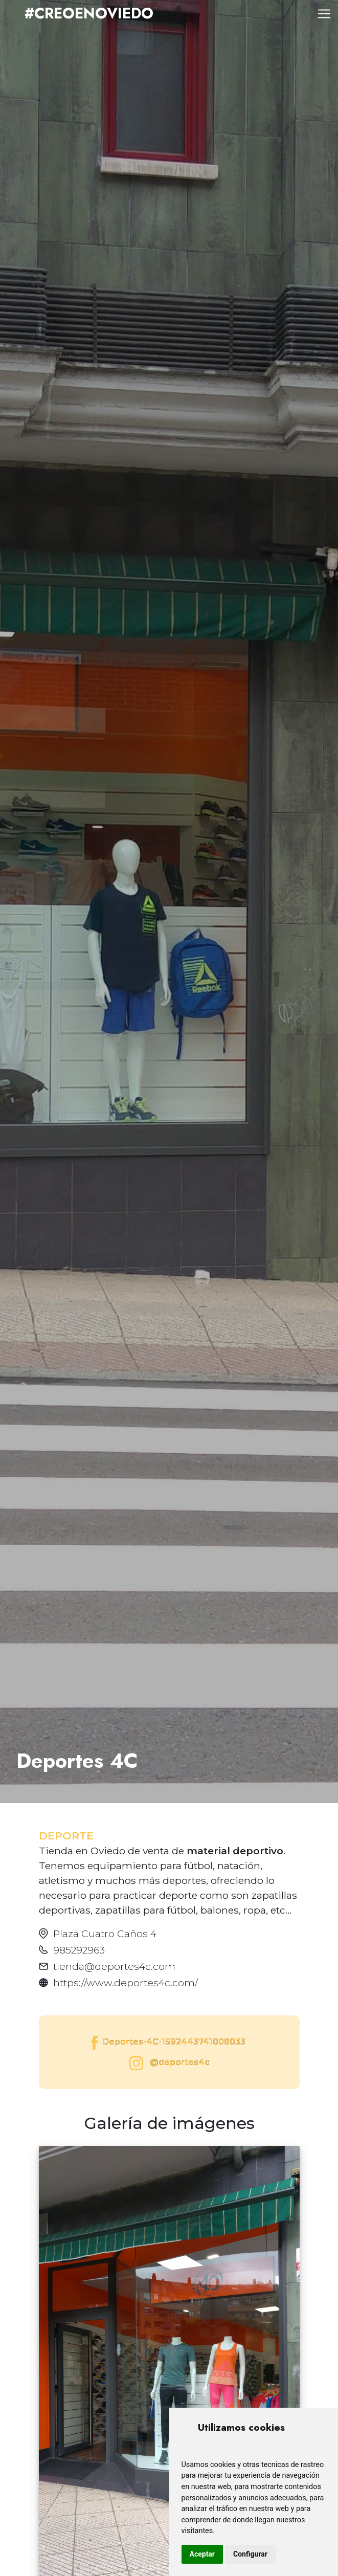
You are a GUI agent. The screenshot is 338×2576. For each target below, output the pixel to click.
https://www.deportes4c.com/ (125, 1983)
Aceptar (202, 2554)
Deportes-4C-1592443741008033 (167, 2043)
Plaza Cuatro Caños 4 (104, 1933)
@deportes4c (167, 2063)
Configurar (250, 2554)
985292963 (79, 1950)
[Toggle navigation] (324, 14)
